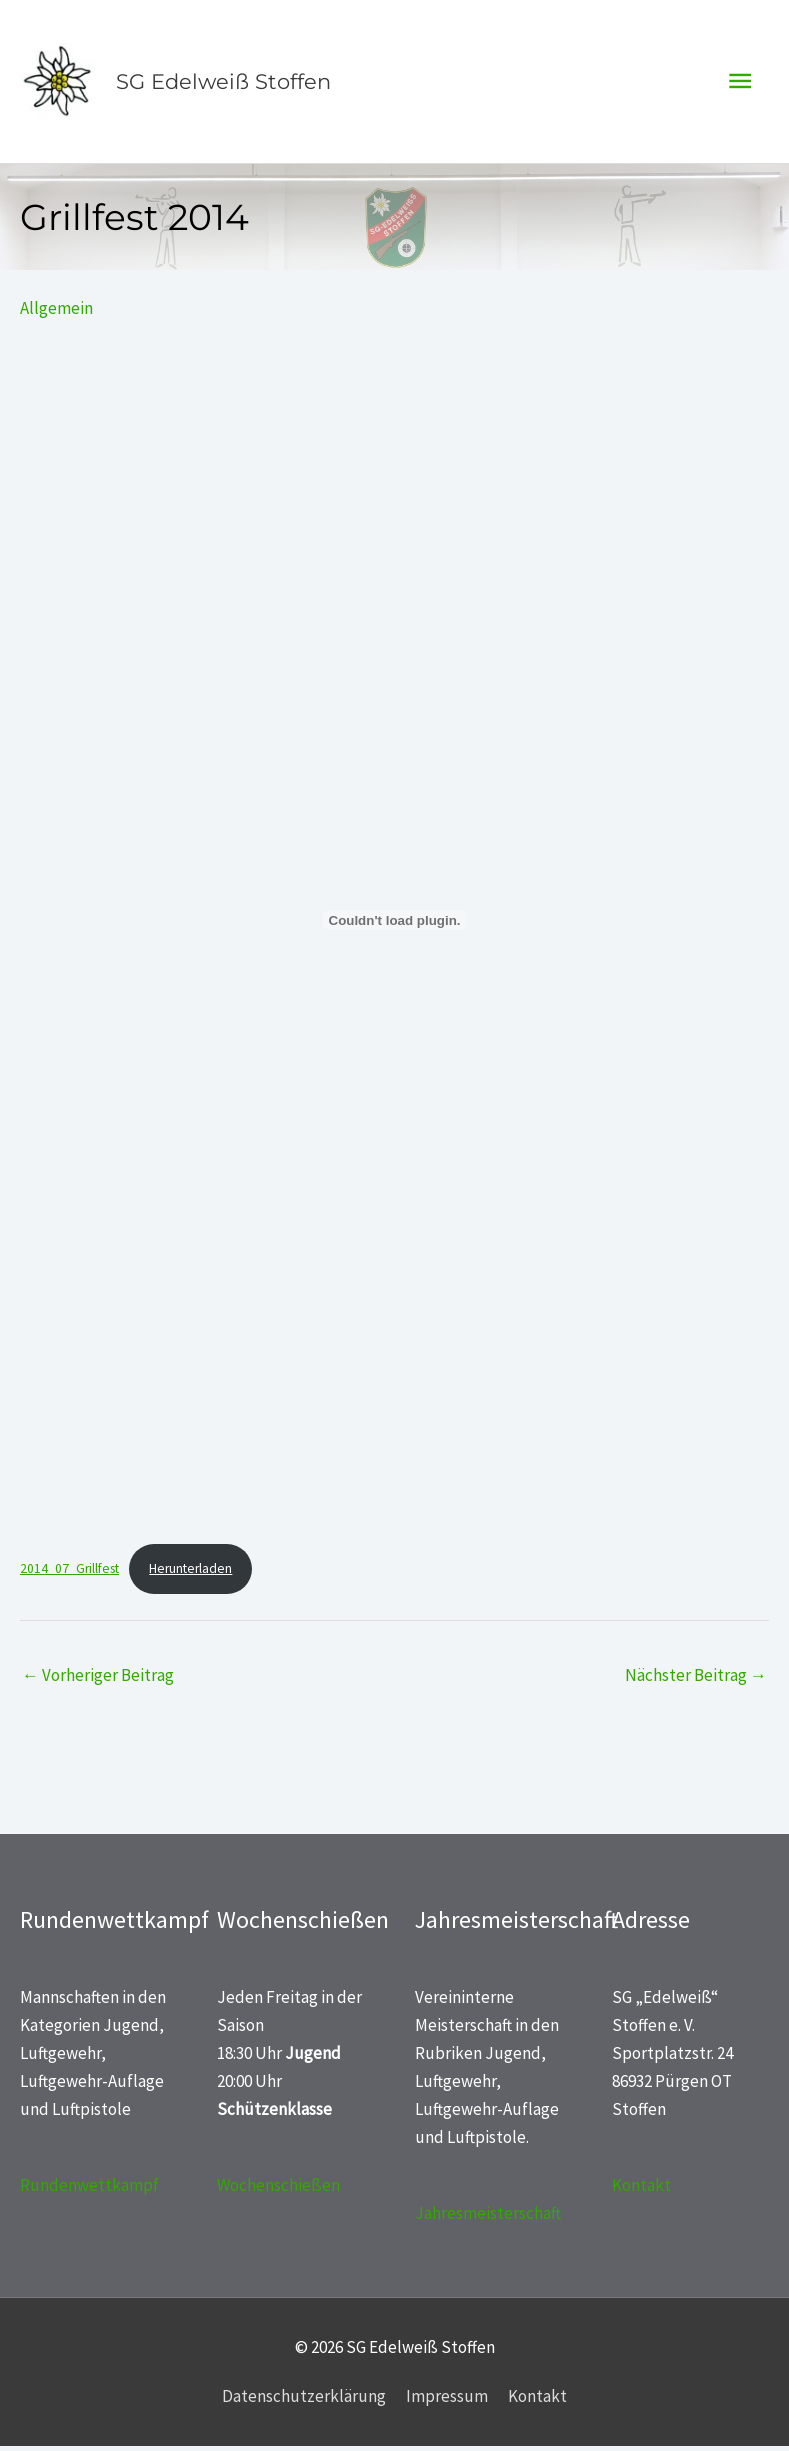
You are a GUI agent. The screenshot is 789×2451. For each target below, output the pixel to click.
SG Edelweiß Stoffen (222, 84)
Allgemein (56, 313)
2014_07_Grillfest (69, 1573)
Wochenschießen (278, 2190)
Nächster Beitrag (696, 1680)
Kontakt (641, 2190)
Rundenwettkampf (89, 2190)
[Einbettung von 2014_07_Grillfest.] (394, 925)
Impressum (447, 2401)
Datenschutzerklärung (304, 2401)
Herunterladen (190, 1573)
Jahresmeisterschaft (488, 2218)
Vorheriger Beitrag (98, 1680)
